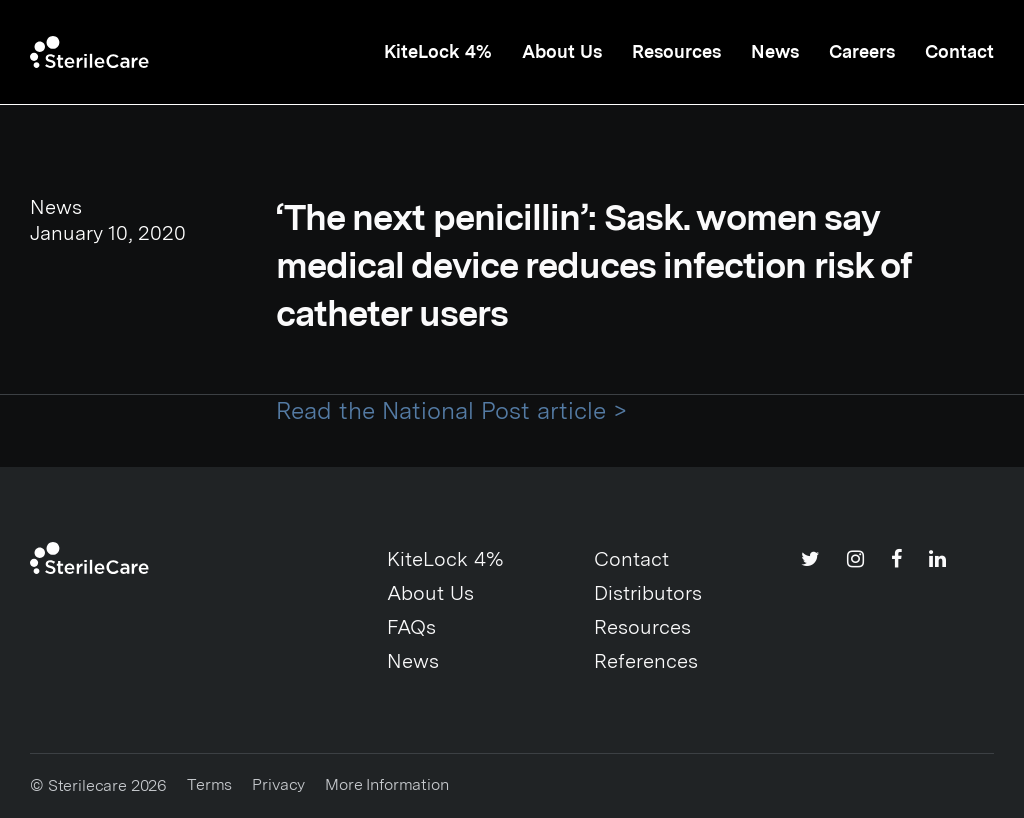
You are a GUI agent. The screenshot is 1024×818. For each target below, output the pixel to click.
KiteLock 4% (438, 51)
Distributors (648, 593)
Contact (959, 51)
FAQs (411, 627)
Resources (676, 51)
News (775, 51)
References (646, 661)
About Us (562, 51)
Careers (862, 51)
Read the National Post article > (451, 410)
